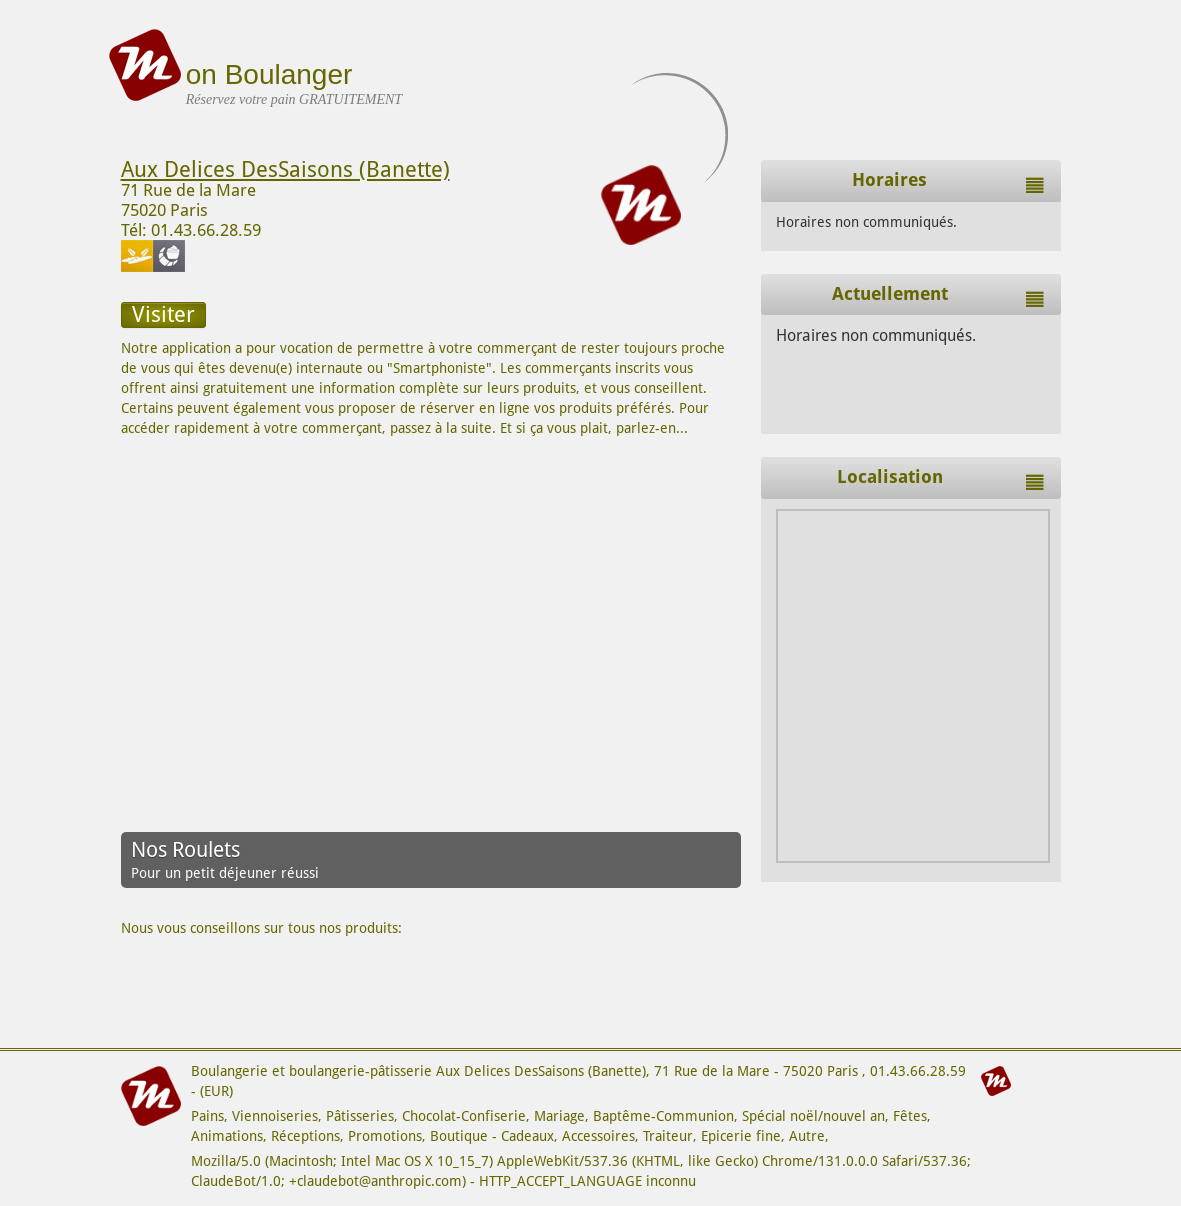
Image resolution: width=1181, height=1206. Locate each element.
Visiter (163, 314)
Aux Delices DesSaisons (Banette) (285, 169)
